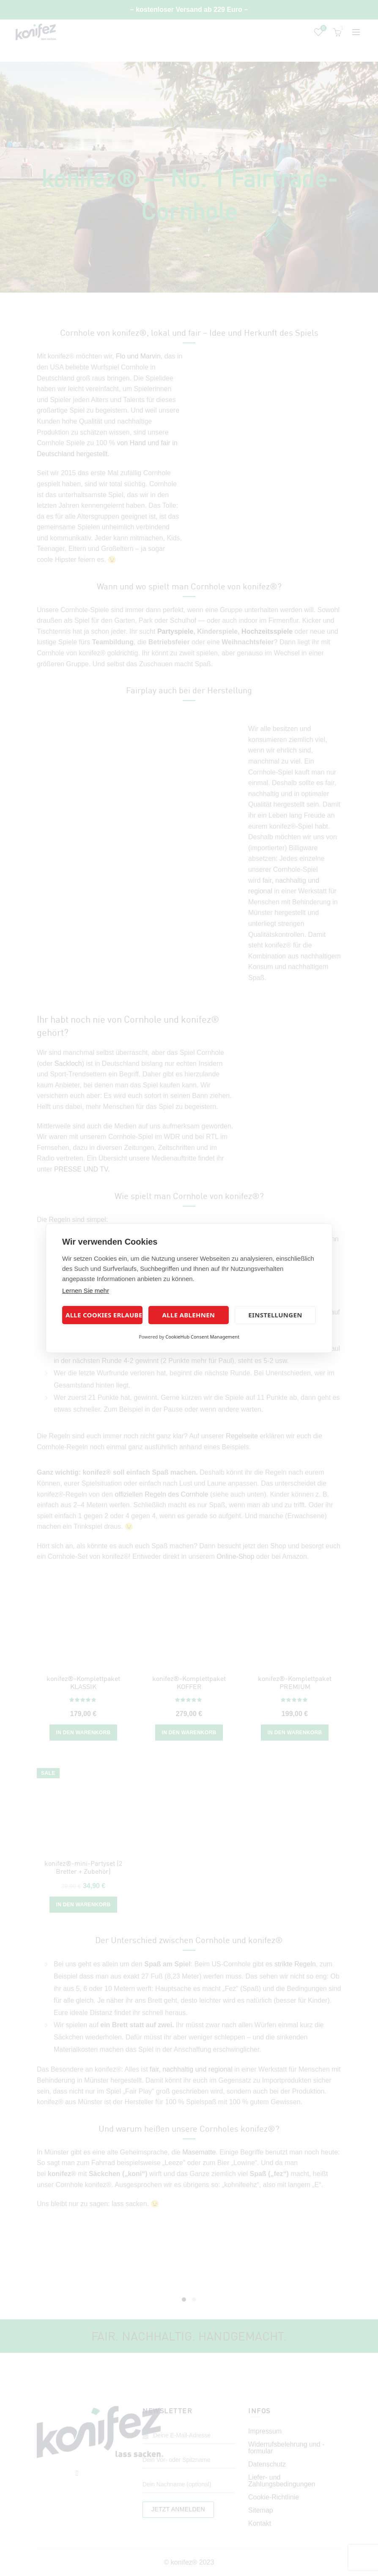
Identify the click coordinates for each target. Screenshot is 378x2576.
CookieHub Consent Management (202, 1336)
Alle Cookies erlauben (104, 1315)
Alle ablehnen (188, 1315)
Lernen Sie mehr (85, 1290)
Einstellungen (275, 1315)
